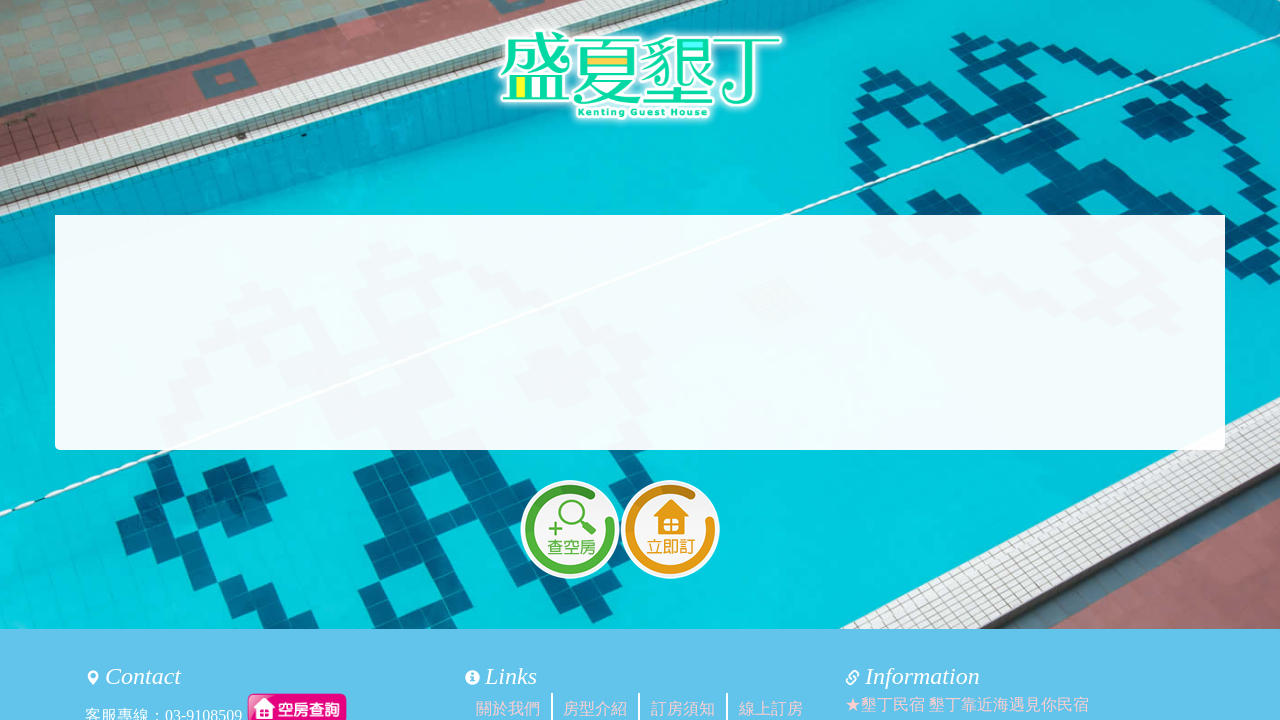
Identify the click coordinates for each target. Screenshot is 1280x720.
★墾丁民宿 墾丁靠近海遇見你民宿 (967, 704)
